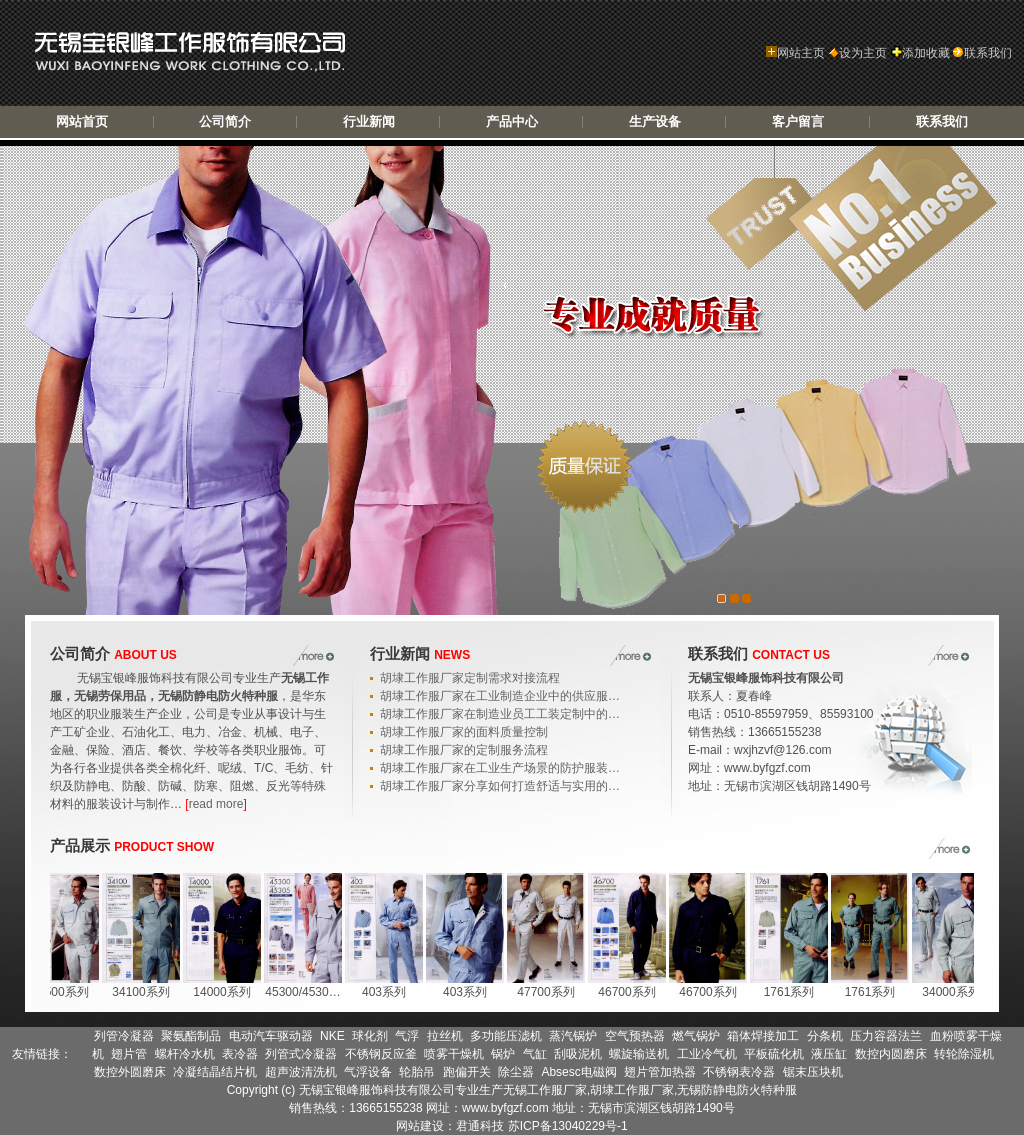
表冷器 (240, 1054)
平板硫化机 (774, 1054)
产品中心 (512, 121)
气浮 (407, 1036)
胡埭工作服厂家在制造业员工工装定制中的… (500, 714)
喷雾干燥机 (454, 1054)
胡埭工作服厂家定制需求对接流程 (470, 678)
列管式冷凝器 (301, 1054)
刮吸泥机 (578, 1054)
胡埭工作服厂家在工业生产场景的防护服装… (500, 768)
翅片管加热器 (660, 1072)
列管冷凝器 (124, 1036)
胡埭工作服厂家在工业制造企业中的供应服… (500, 696)
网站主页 (795, 53)
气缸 (535, 1054)
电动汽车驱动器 (271, 1036)
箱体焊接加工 (763, 1036)
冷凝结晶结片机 (215, 1072)
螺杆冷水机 (185, 1054)
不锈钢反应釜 (381, 1054)
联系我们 (982, 53)
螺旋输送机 (639, 1054)
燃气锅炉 (696, 1036)
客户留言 (798, 121)
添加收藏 (920, 53)
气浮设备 (368, 1072)
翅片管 (129, 1054)
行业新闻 (369, 121)
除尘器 (516, 1072)
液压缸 (829, 1054)
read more (216, 804)
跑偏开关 (467, 1072)
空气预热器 (635, 1036)
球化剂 (370, 1036)
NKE (332, 1036)
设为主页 (857, 53)
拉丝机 (445, 1036)
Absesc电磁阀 (578, 1072)
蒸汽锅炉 (573, 1036)
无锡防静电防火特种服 (737, 1090)
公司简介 (225, 121)
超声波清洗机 (301, 1072)
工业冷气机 (707, 1054)
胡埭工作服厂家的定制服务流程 (464, 750)
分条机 (825, 1036)
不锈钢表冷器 (739, 1072)
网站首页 (82, 121)
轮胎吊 (417, 1072)
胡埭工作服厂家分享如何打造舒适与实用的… (500, 786)
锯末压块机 (813, 1072)
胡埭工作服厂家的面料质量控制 (464, 732)
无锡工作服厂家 (545, 1090)
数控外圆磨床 (130, 1072)
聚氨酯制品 (191, 1036)
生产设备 (655, 121)
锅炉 (503, 1054)
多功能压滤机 (506, 1036)
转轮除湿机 (964, 1054)
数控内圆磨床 (891, 1054)
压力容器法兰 (886, 1036)
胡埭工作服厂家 (632, 1090)
